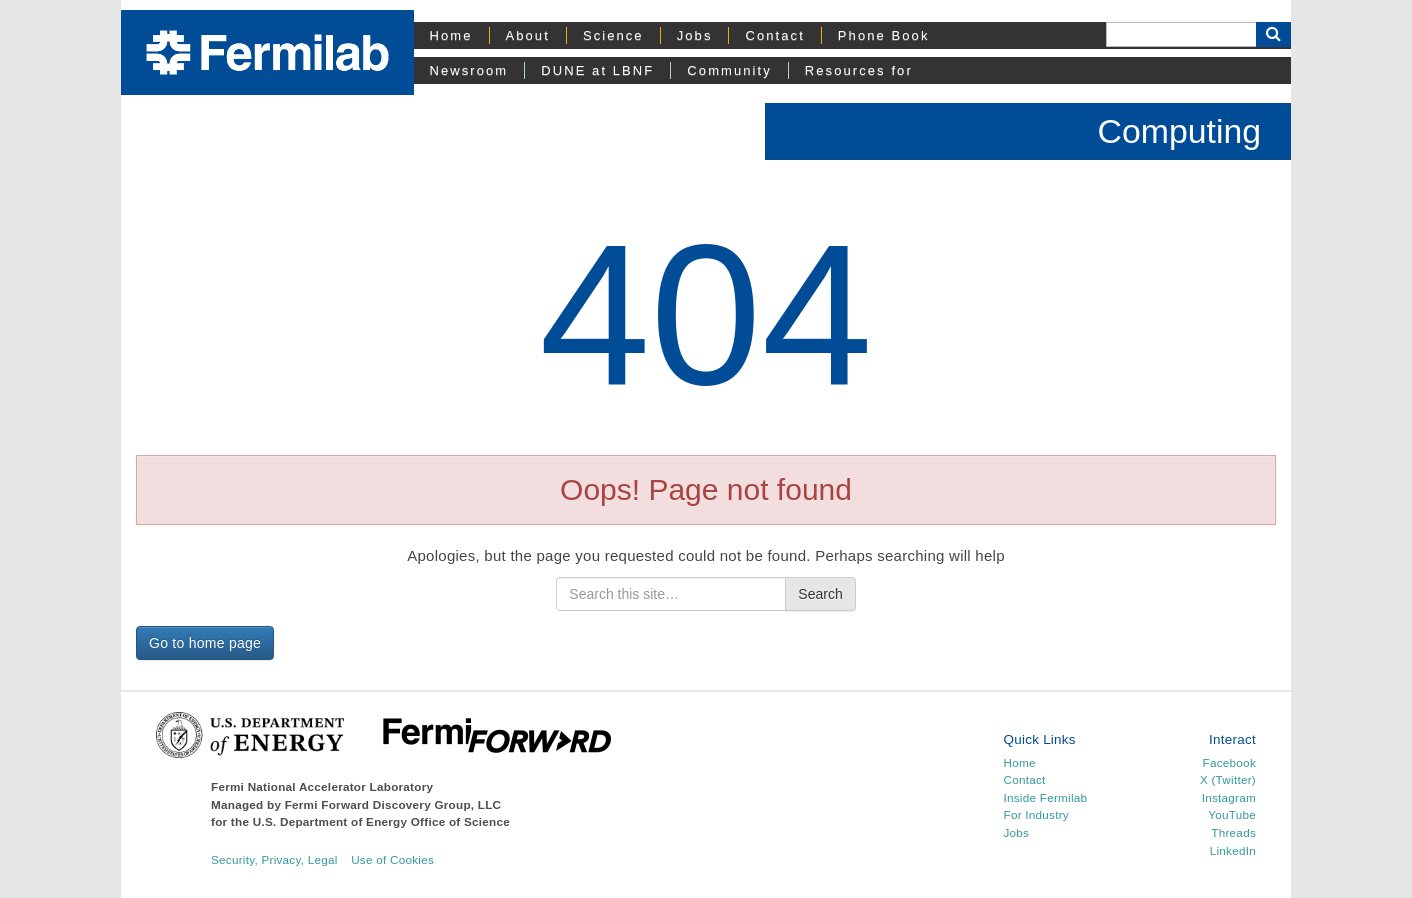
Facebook (1229, 762)
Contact (774, 35)
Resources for (859, 70)
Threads (1233, 832)
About (528, 35)
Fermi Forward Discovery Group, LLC (393, 804)
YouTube (1232, 814)
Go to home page (205, 643)
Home (451, 35)
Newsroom (469, 70)
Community (729, 70)
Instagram (1229, 797)
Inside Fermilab (1046, 797)
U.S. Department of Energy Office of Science (381, 821)
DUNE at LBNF (597, 70)
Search (820, 594)
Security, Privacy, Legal (274, 859)
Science (613, 35)
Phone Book (884, 35)
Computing (1179, 131)
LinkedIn (1233, 850)
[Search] (1181, 34)
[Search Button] (1273, 34)
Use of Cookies (392, 859)
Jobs (695, 35)
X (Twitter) (1228, 779)
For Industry (1036, 814)
